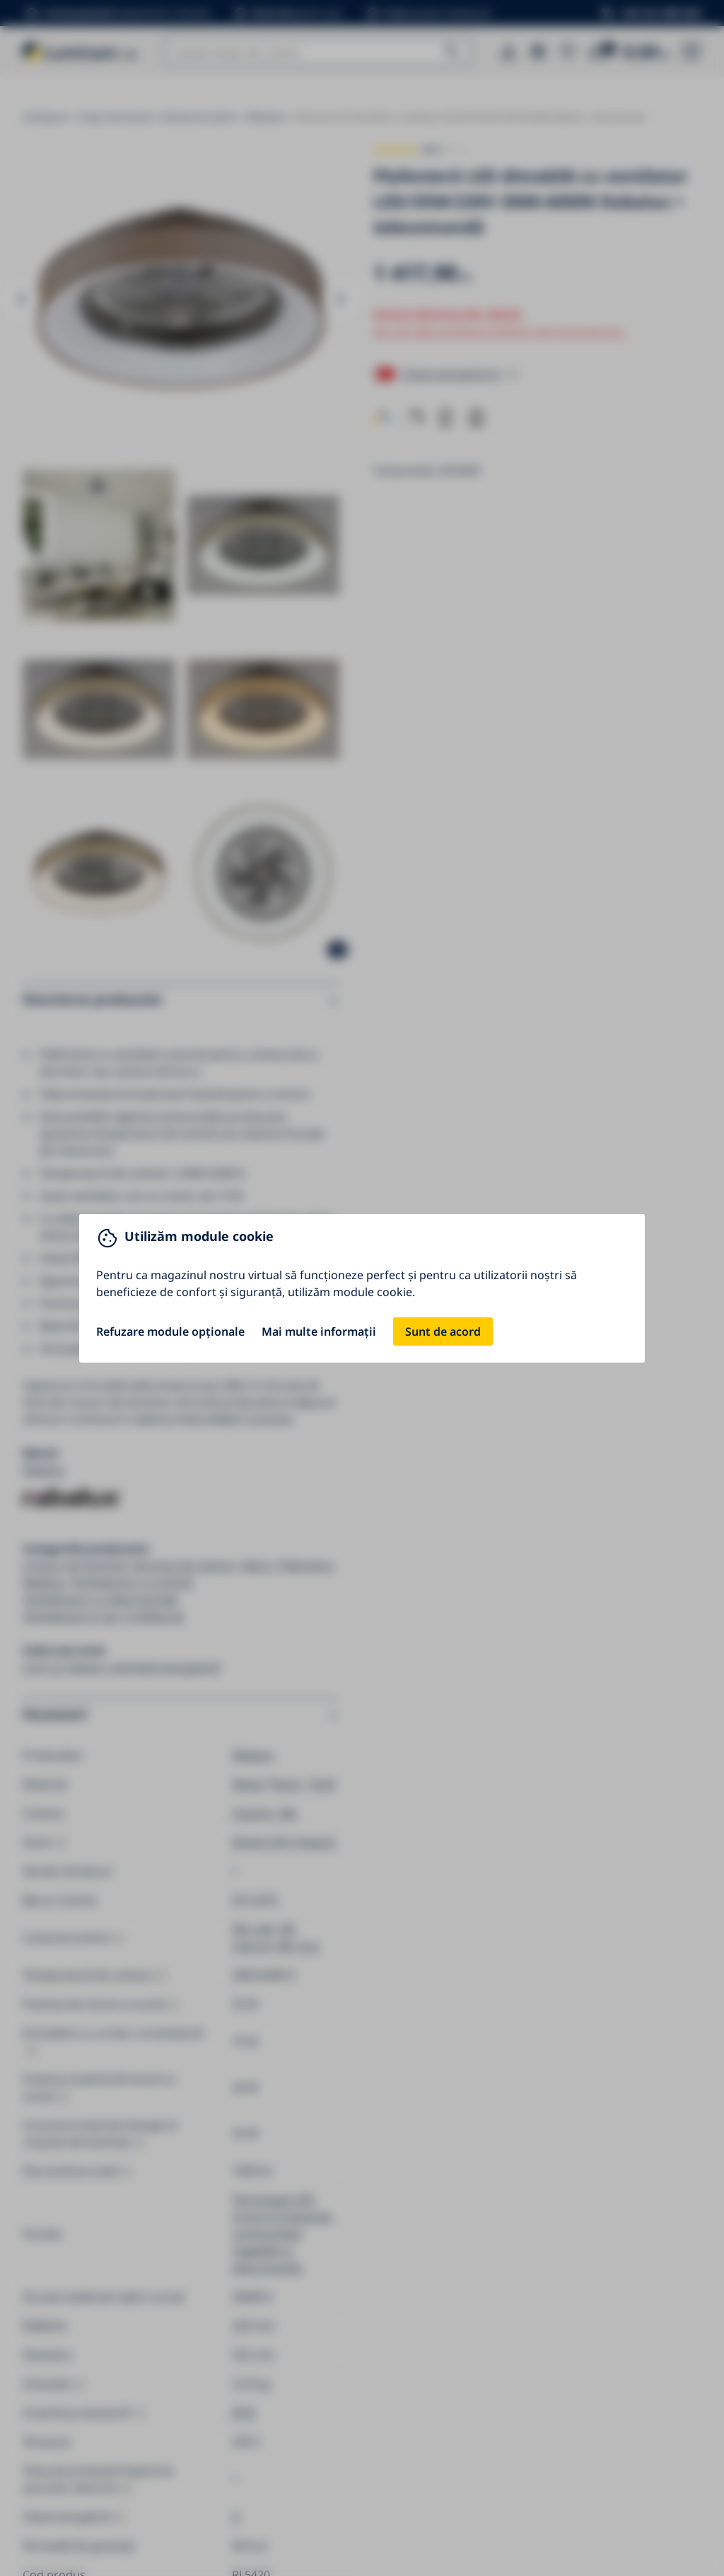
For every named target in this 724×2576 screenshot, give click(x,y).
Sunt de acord (443, 1331)
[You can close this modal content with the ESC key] (362, 1288)
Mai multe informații (319, 1331)
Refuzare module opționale (170, 1331)
